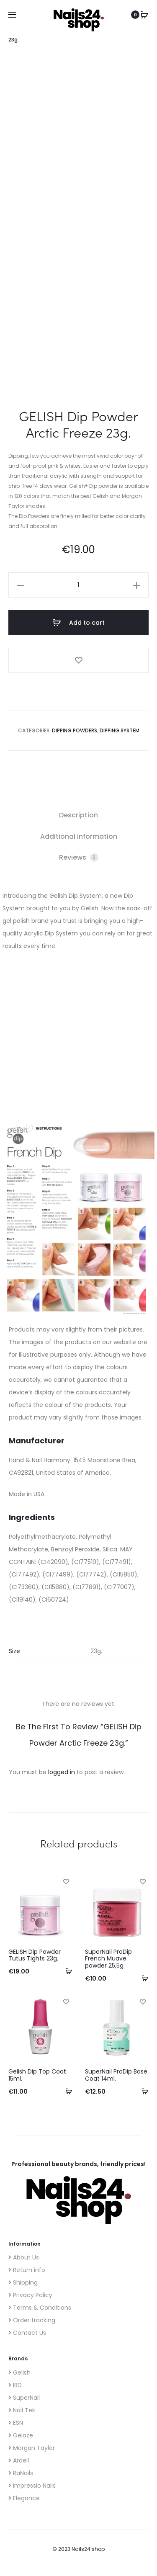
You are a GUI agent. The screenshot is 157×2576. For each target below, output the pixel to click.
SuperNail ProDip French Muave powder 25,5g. (108, 1954)
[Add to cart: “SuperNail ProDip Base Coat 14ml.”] (142, 2087)
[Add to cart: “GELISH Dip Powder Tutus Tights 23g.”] (66, 1966)
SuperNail (24, 2393)
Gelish (19, 2368)
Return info (26, 2266)
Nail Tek (21, 2406)
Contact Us (27, 2328)
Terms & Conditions (39, 2303)
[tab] (78, 811)
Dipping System (119, 726)
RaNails (20, 2469)
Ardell (18, 2456)
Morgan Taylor (31, 2443)
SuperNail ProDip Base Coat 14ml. (116, 2071)
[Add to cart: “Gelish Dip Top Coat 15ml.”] (66, 2087)
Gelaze (20, 2431)
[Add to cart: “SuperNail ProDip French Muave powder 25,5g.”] (142, 1974)
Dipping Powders (74, 726)
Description (78, 811)
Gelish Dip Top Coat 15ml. (37, 2071)
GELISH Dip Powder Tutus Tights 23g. (34, 1951)
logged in (61, 1768)
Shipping (23, 2278)
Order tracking (31, 2316)
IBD (15, 2381)
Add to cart (79, 618)
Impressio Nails (32, 2481)
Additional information (78, 832)
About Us (23, 2253)
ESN (15, 2418)
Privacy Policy (30, 2291)
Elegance (24, 2494)
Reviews (78, 853)
